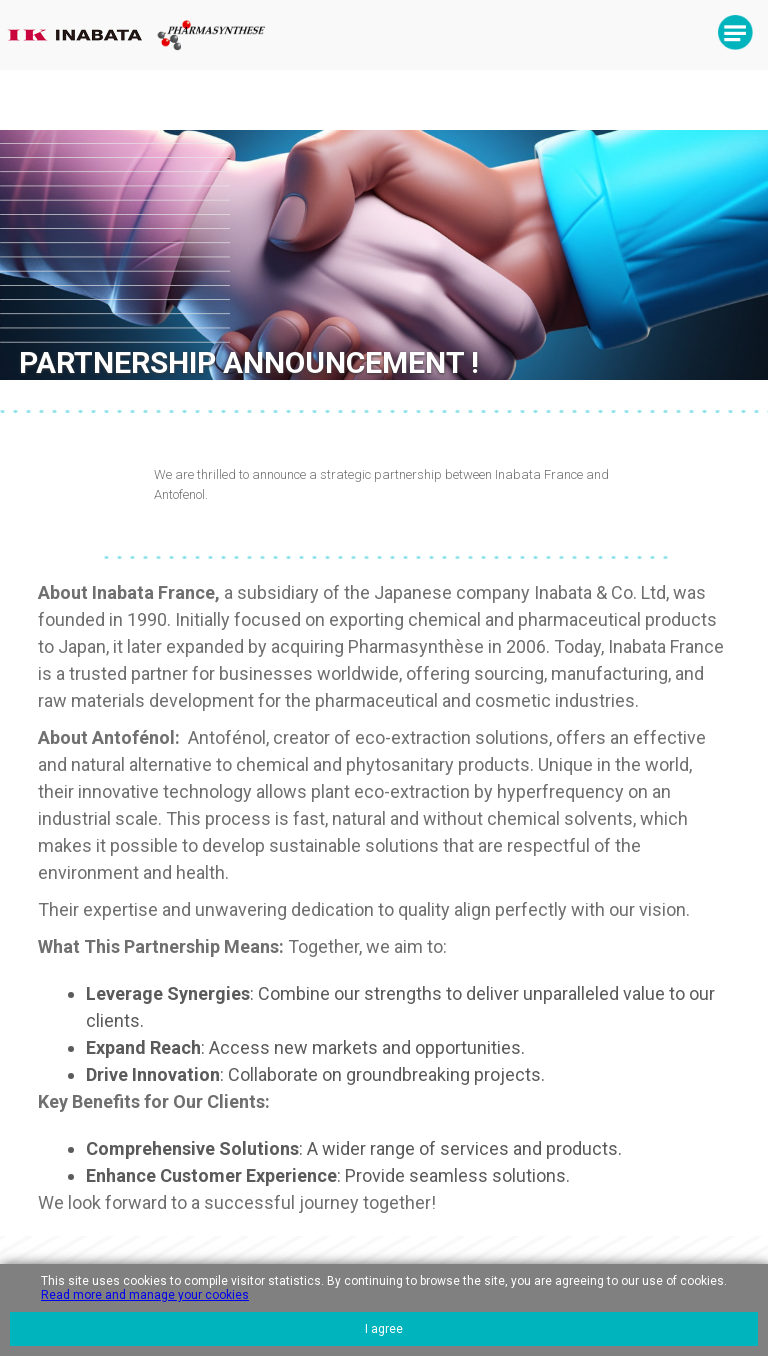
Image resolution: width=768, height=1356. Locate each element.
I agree (384, 1329)
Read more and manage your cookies (145, 1295)
